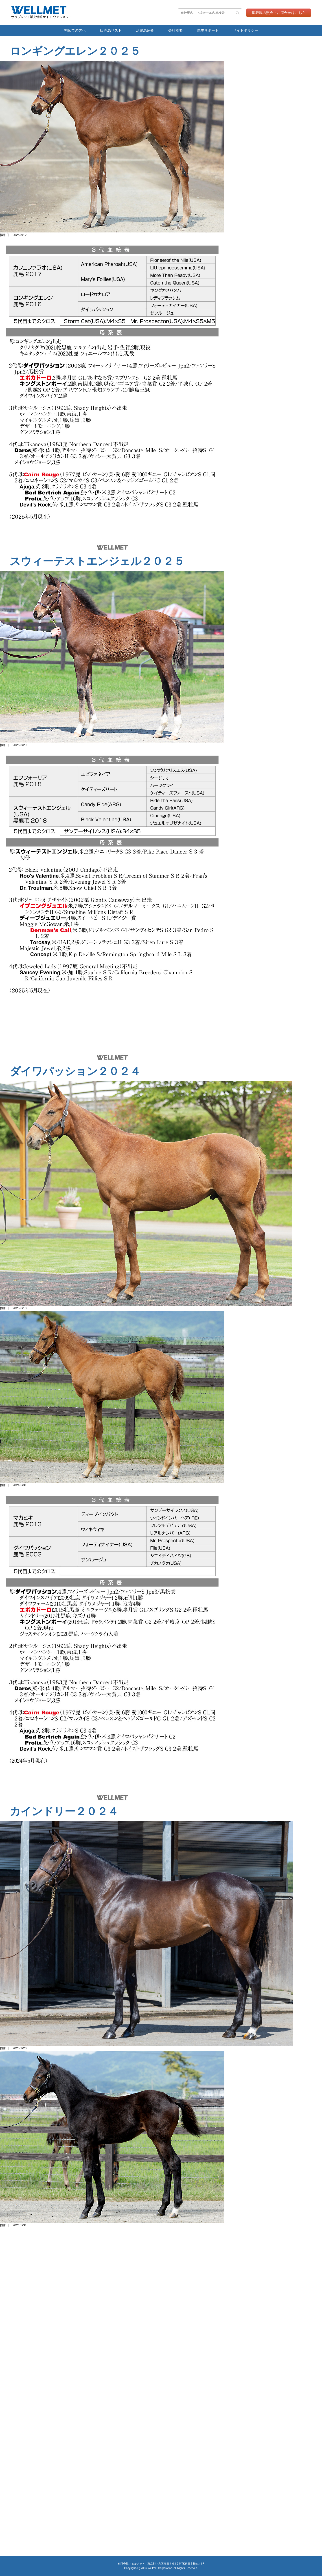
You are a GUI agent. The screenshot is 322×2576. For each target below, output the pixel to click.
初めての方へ (75, 30)
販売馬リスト (111, 30)
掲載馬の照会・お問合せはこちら (279, 13)
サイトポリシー (245, 30)
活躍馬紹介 (145, 30)
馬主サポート (208, 30)
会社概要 (175, 30)
